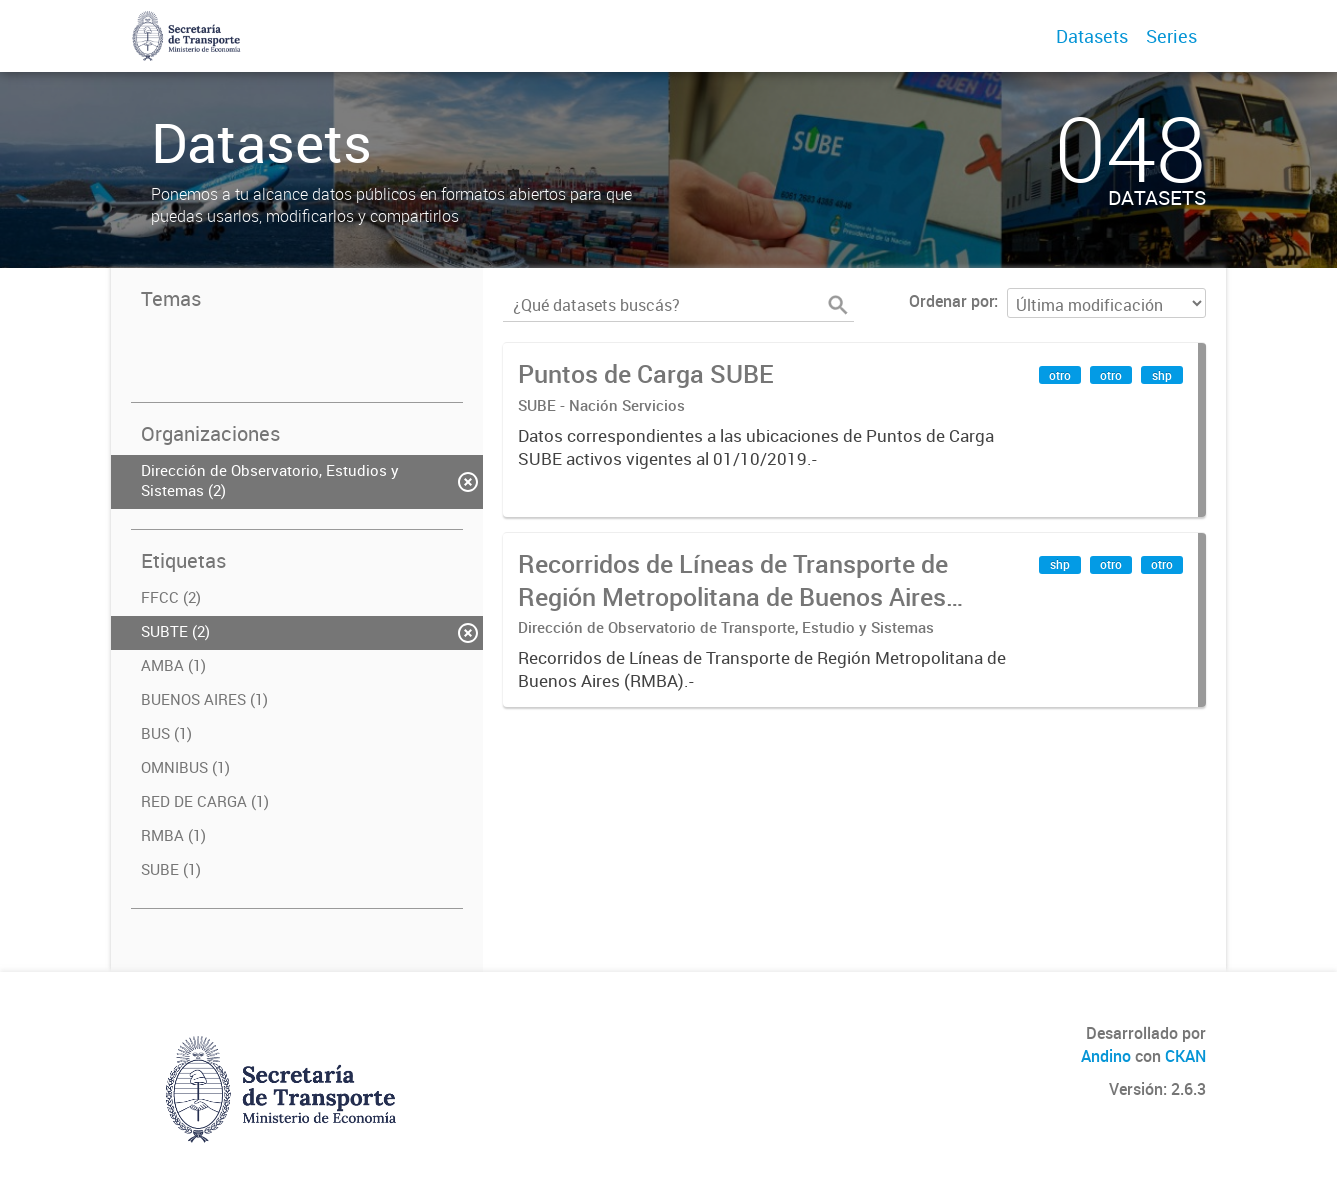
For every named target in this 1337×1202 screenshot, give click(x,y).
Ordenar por (951, 301)
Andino (1106, 1056)
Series (1171, 36)
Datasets (1092, 36)
